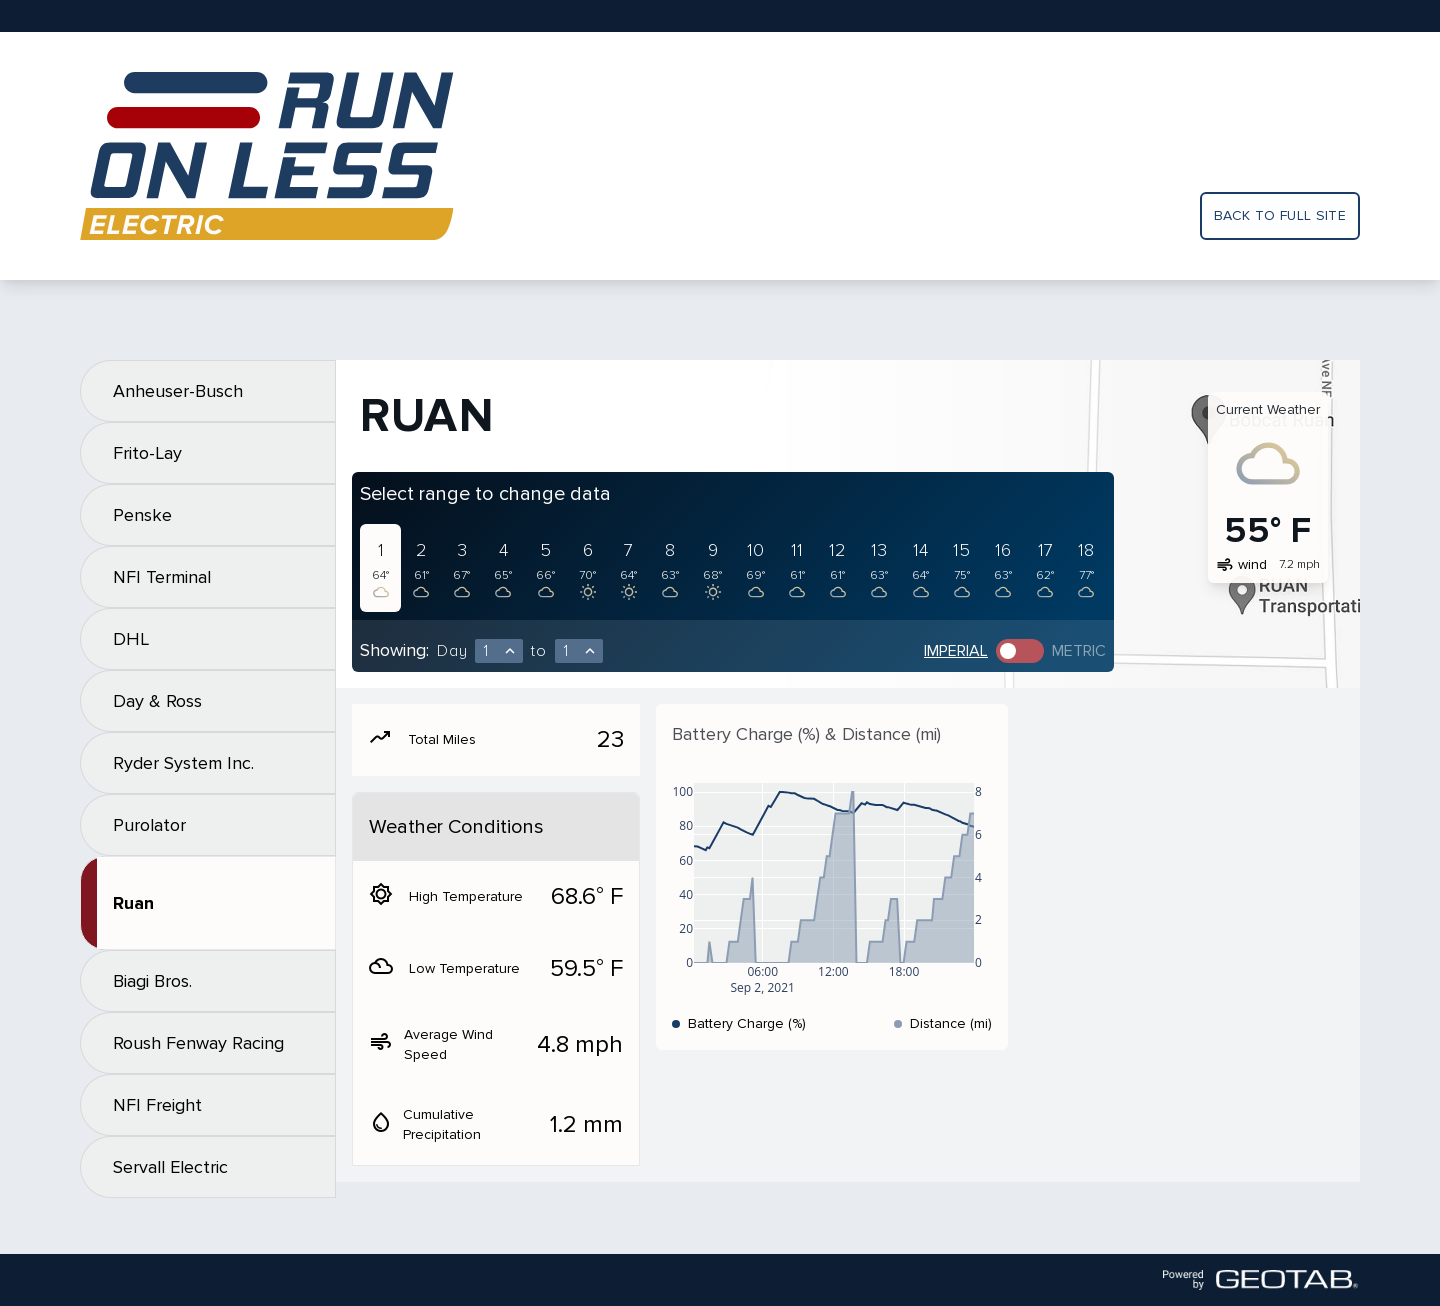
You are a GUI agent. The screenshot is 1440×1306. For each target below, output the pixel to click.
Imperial (956, 651)
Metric (1079, 651)
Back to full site (1280, 215)
